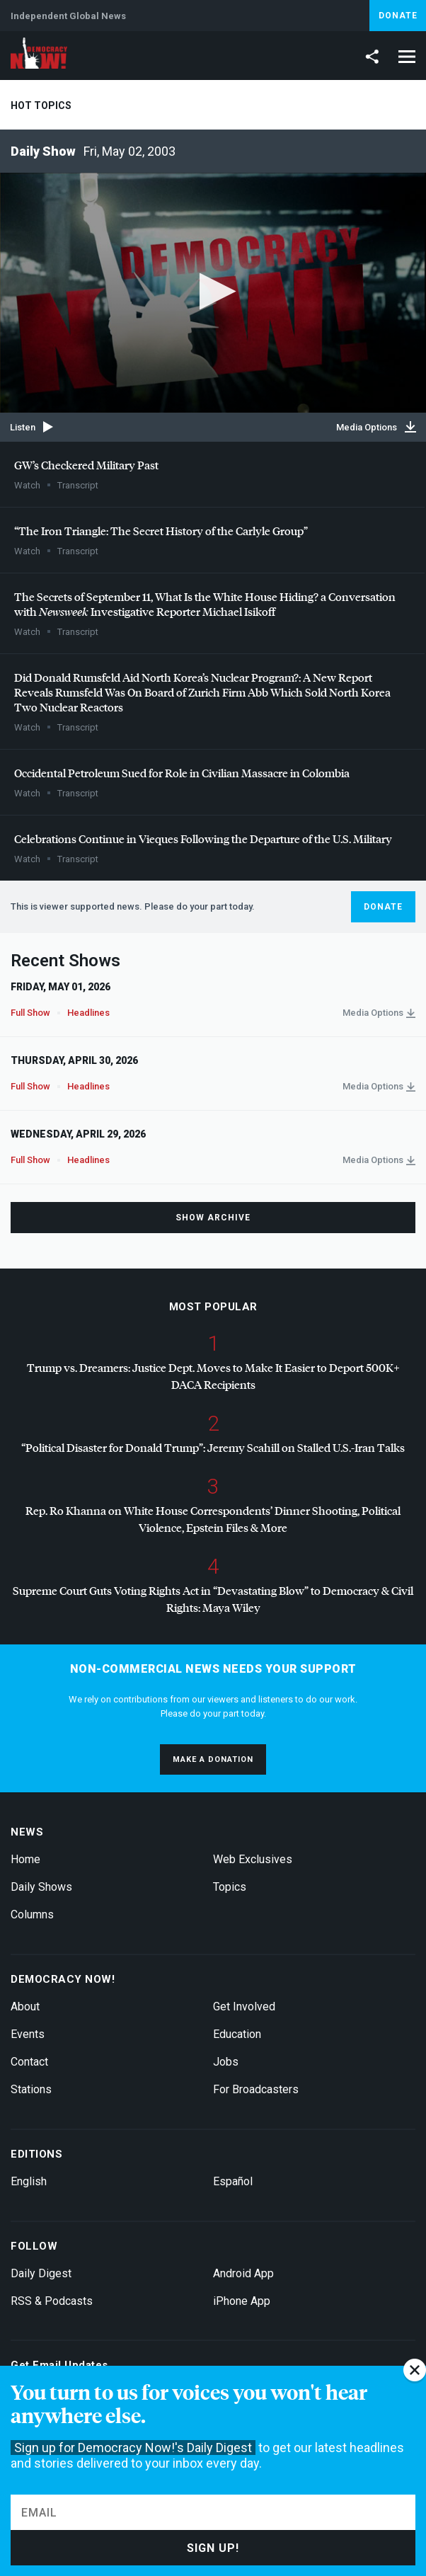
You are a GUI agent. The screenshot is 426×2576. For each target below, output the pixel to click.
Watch (27, 485)
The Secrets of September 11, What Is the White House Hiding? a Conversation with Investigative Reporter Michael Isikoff (205, 604)
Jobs (225, 2061)
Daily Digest (41, 2273)
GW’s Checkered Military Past (86, 464)
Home (25, 1859)
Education (237, 2034)
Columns (32, 1914)
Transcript (77, 485)
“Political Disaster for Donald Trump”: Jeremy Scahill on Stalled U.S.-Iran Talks (213, 1447)
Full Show (30, 1012)
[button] (213, 291)
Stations (31, 2089)
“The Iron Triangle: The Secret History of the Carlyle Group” (161, 530)
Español (233, 2181)
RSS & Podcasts (52, 2301)
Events (28, 2034)
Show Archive (213, 1218)
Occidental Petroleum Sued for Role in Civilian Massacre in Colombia (182, 772)
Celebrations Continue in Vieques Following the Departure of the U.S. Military (203, 838)
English (29, 2181)
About (25, 2006)
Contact (29, 2061)
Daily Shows (41, 1887)
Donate (398, 16)
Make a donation (213, 1759)
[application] (213, 293)
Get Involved (244, 2006)
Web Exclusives (252, 1859)
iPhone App (241, 2301)
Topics (229, 1887)
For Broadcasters (256, 2089)
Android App (243, 2273)
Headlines (88, 1012)
